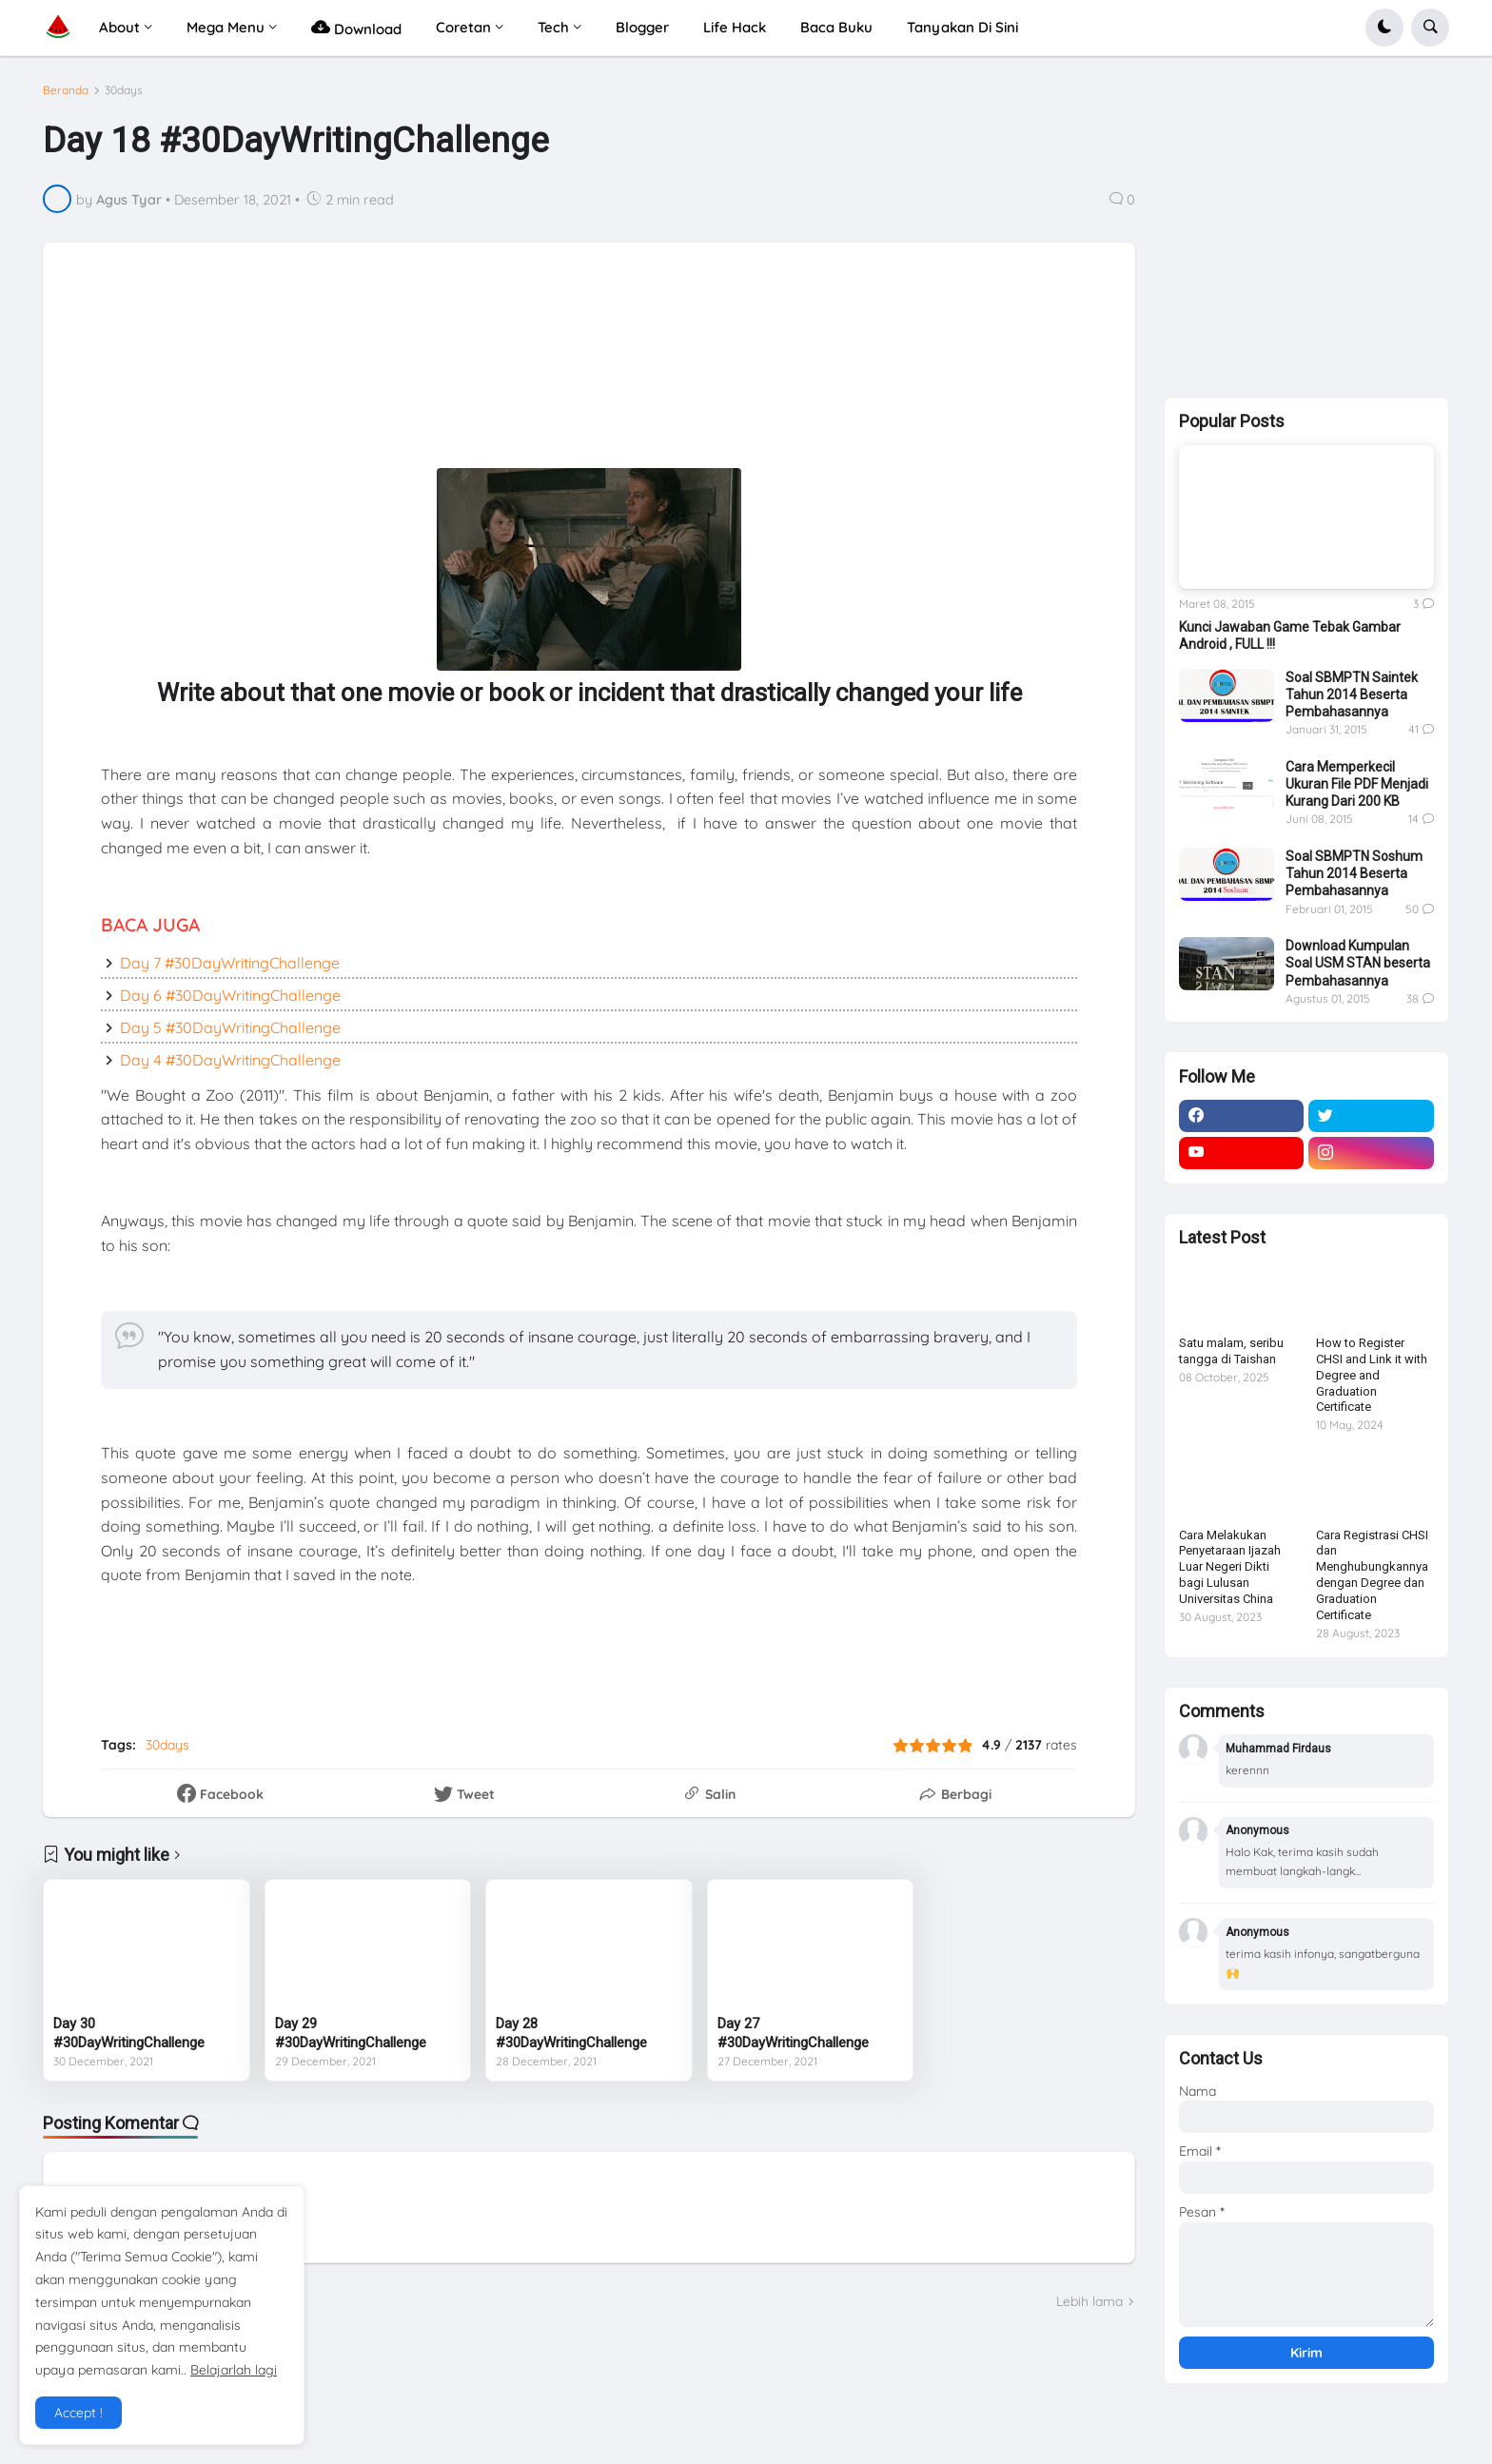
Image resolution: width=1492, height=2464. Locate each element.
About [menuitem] (119, 27)
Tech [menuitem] (553, 27)
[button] (1384, 28)
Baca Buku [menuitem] (836, 27)
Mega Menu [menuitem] (225, 27)
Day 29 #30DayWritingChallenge (350, 2033)
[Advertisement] (529, 342)
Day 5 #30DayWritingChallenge (230, 1027)
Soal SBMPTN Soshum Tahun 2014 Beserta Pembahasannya (1354, 873)
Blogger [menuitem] (642, 27)
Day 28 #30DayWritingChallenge (571, 2033)
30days (124, 90)
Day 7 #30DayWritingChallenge (230, 962)
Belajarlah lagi (233, 2369)
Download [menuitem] (356, 27)
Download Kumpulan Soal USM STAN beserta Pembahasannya (1358, 963)
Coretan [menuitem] (463, 27)
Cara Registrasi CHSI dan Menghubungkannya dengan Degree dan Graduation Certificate (1372, 1575)
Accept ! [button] (78, 2412)
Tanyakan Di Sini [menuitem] (962, 27)
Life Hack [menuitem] (734, 27)
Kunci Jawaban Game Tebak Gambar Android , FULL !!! (1290, 635)
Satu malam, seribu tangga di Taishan (1231, 1351)
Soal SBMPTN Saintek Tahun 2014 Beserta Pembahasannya (1352, 694)
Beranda (65, 90)
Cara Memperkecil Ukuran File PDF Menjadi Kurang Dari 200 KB (1357, 784)
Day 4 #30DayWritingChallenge (230, 1059)
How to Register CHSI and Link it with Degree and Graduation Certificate (1371, 1375)
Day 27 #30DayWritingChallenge (793, 2033)
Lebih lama (1089, 2301)
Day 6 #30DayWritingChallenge (230, 995)
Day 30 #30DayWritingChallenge (129, 2033)
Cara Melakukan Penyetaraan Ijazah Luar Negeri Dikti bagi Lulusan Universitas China (1230, 1567)
